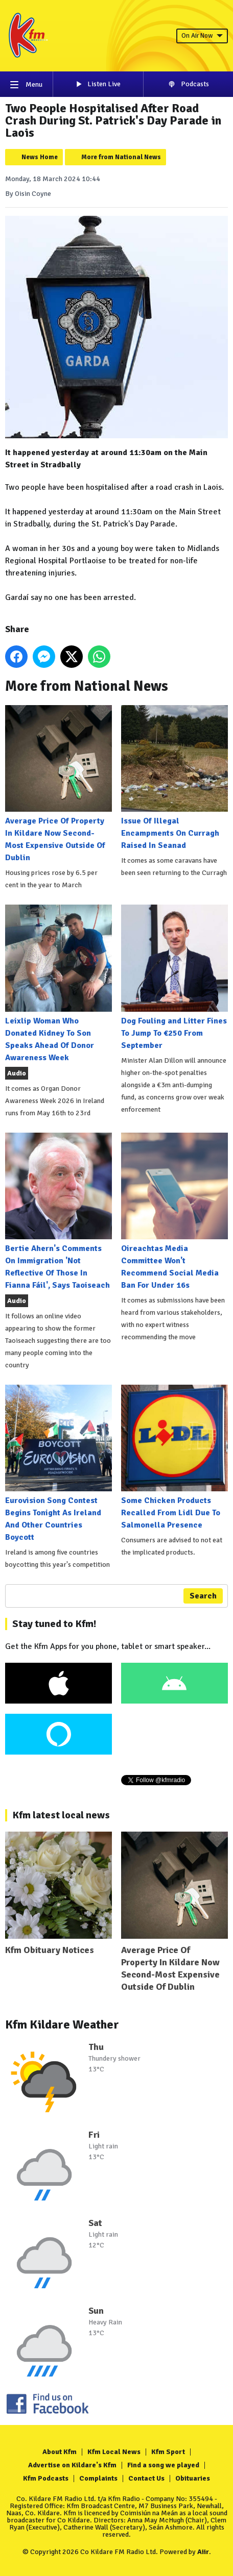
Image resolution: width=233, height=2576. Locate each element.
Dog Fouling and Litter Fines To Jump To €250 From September (174, 977)
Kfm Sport (168, 2451)
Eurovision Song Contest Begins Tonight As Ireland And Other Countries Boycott (58, 1463)
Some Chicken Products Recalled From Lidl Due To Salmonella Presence (174, 1457)
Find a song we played (163, 2465)
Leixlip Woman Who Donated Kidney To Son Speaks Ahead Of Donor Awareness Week (58, 983)
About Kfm (59, 2451)
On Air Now (202, 36)
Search (203, 1596)
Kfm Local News (114, 2451)
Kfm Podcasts (45, 2478)
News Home (39, 157)
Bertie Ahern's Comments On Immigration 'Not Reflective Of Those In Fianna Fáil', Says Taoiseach (58, 1211)
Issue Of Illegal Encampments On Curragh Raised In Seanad (174, 778)
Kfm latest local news (61, 1815)
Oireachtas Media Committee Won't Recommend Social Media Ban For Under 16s (174, 1211)
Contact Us (146, 2478)
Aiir (203, 2551)
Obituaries (192, 2478)
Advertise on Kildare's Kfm (72, 2465)
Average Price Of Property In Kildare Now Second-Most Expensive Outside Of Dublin (58, 784)
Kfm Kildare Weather (62, 2024)
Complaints (98, 2478)
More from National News (121, 157)
